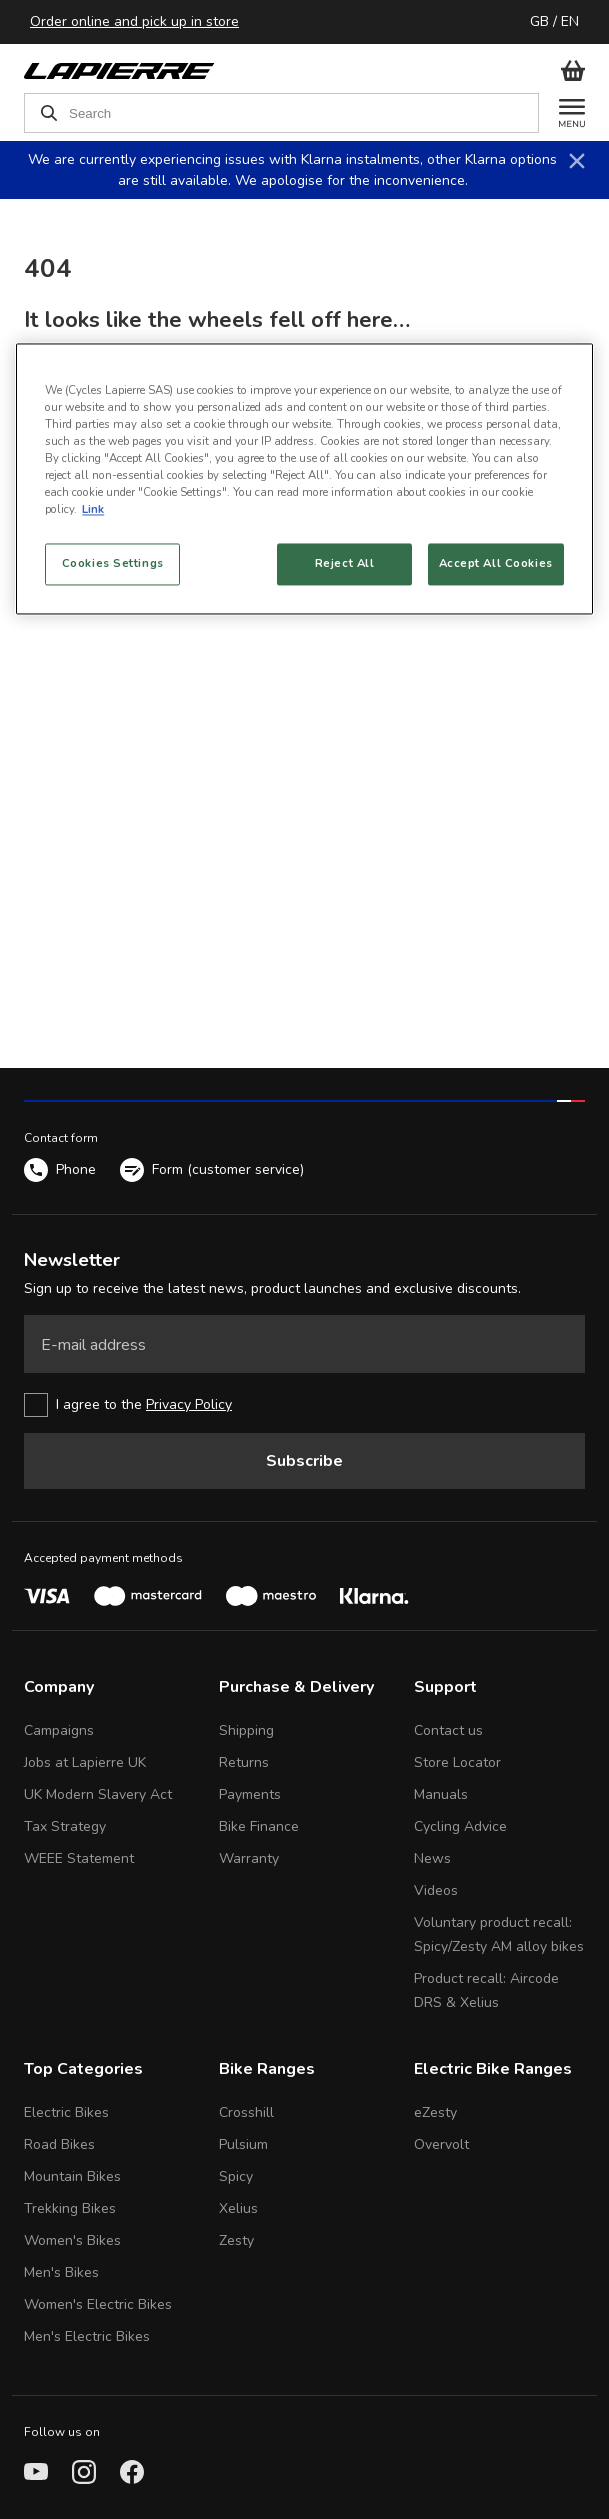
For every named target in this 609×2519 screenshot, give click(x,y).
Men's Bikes (61, 2272)
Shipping (246, 1730)
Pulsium (243, 2144)
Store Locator (457, 1762)
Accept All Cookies (496, 564)
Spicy (236, 2176)
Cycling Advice (460, 1826)
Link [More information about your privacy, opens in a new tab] (93, 510)
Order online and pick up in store (134, 21)
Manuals (441, 1794)
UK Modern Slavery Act (98, 1794)
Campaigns (59, 1730)
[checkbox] (304, 1405)
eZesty (435, 2112)
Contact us (448, 1730)
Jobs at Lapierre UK (85, 1762)
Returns (244, 1762)
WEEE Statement (79, 1858)
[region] (304, 478)
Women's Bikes (72, 2240)
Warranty (249, 1858)
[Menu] (562, 113)
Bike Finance (259, 1826)
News (432, 1858)
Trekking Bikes (70, 2208)
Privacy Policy (189, 1404)
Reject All (345, 564)
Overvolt (441, 2144)
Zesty (236, 2240)
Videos (436, 1890)
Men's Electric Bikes (87, 2336)
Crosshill (246, 2112)
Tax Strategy (65, 1826)
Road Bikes (59, 2144)
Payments (250, 1794)
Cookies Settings (113, 564)
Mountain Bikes (72, 2176)
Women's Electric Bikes (98, 2304)
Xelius (238, 2208)
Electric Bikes (66, 2112)
